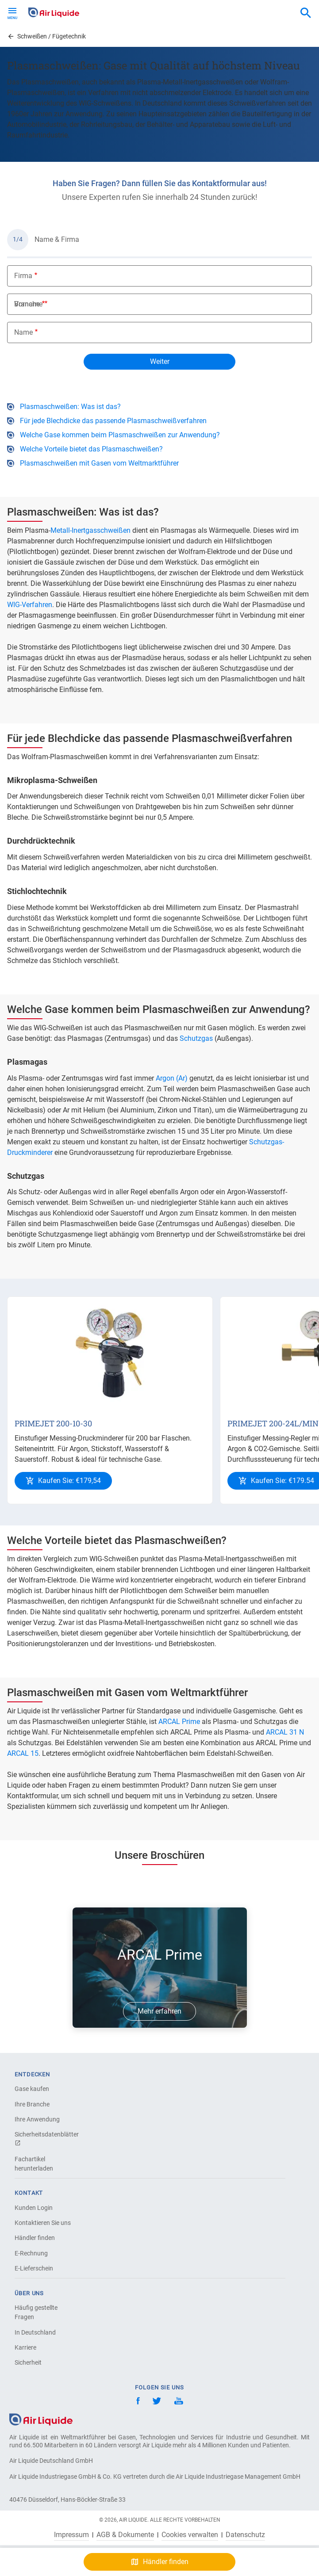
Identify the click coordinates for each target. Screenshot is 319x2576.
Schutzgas (196, 1038)
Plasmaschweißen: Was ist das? (70, 406)
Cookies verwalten (189, 2534)
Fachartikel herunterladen (34, 2164)
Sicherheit (28, 2362)
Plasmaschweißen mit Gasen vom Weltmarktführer (99, 463)
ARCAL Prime (179, 1721)
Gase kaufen (32, 2088)
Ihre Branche (32, 2104)
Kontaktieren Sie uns (43, 2222)
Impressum (71, 2534)
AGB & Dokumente (125, 2534)
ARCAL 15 (22, 1753)
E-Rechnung (31, 2253)
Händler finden (35, 2237)
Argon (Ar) (172, 1078)
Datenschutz (245, 2534)
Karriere (25, 2347)
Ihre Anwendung (37, 2119)
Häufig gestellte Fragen (36, 2312)
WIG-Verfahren (29, 604)
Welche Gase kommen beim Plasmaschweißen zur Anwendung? (120, 435)
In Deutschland (35, 2332)
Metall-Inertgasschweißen (90, 530)
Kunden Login (34, 2207)
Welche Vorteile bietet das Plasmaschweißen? (91, 449)
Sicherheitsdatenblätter (46, 2138)
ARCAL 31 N (285, 1732)
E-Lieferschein (34, 2268)
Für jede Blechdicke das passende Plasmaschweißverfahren (113, 421)
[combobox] (305, 13)
